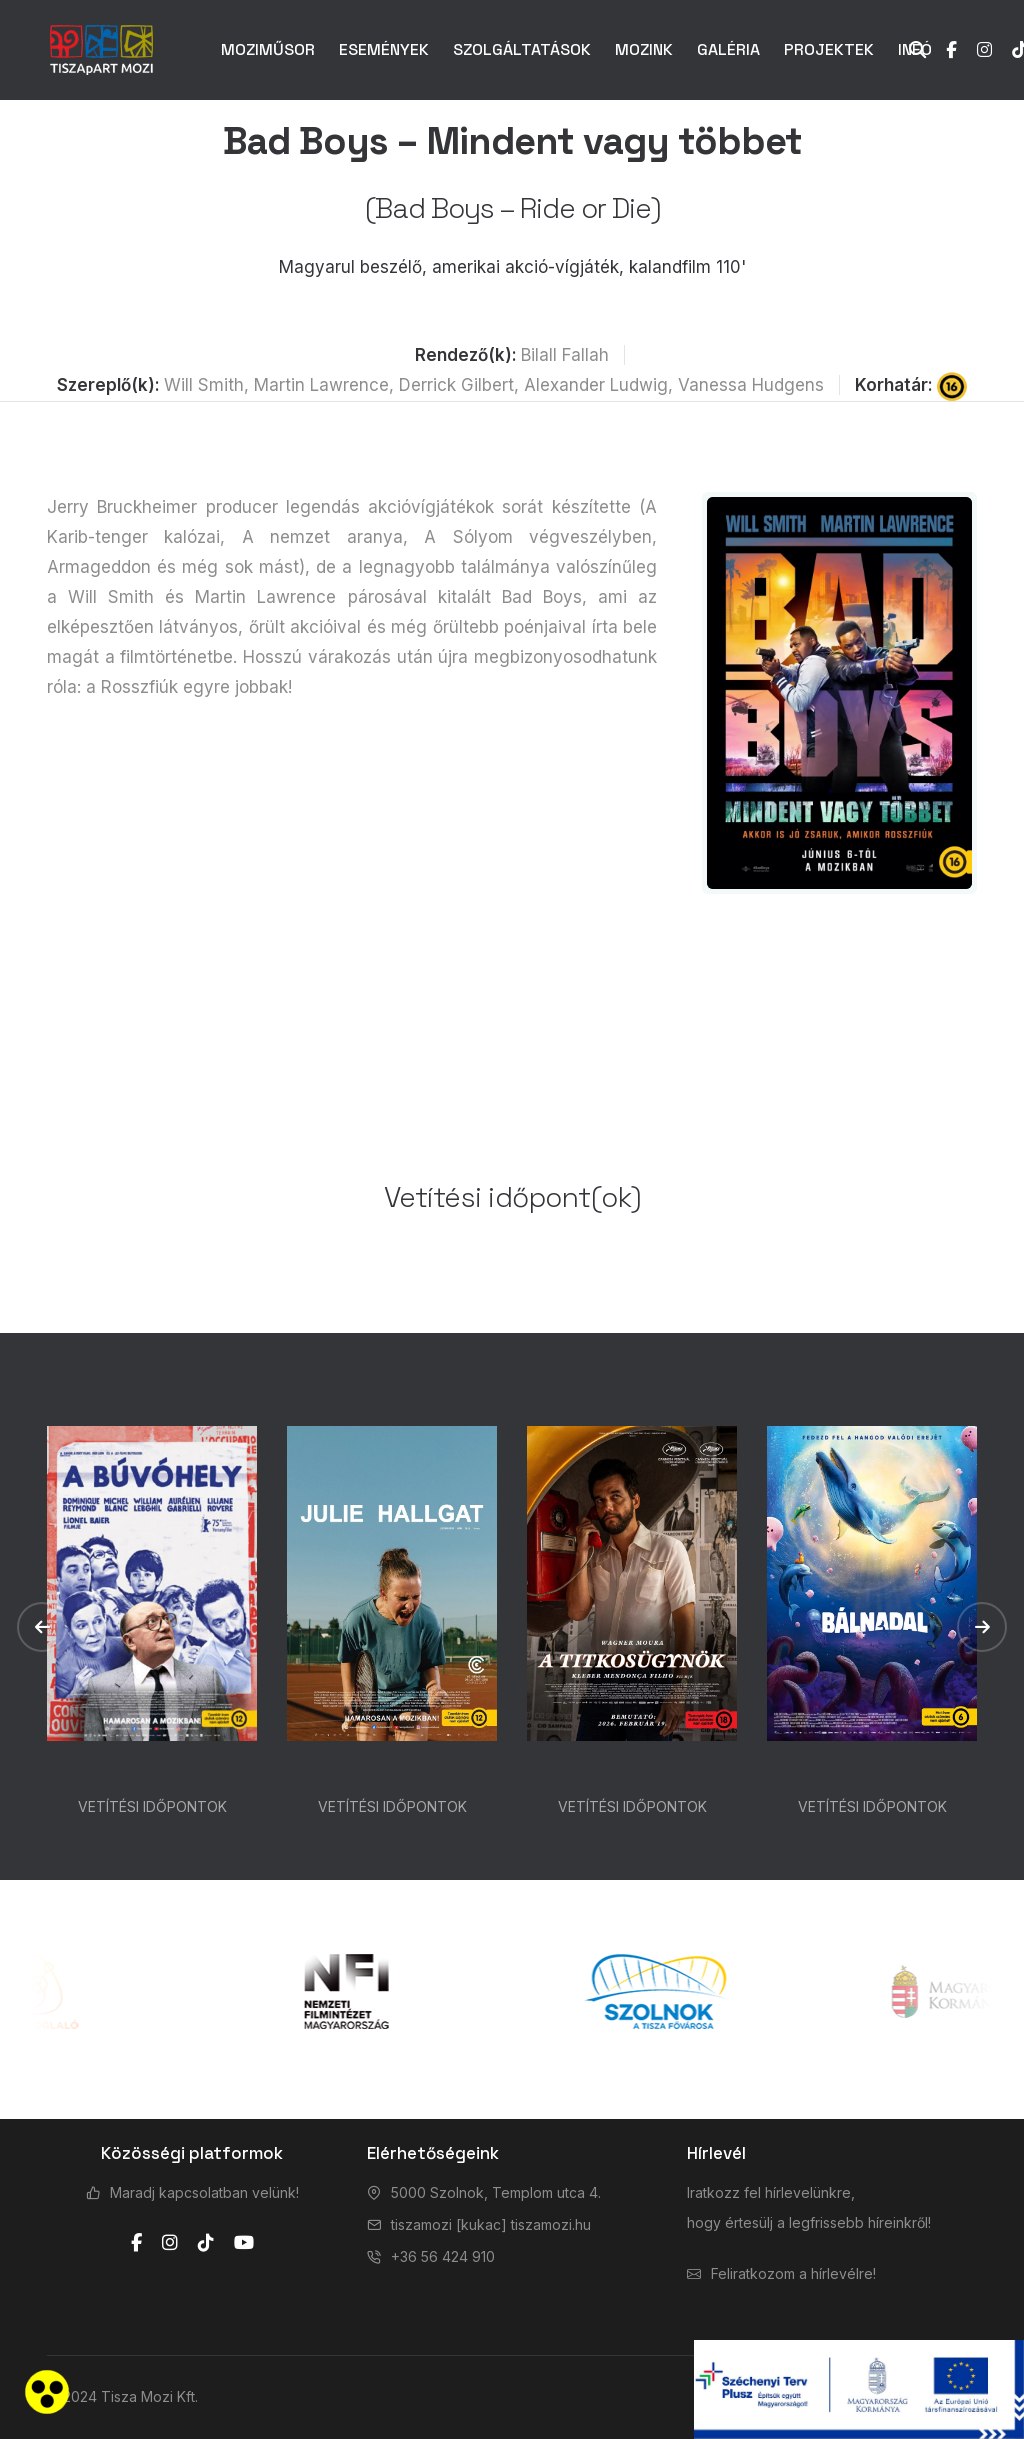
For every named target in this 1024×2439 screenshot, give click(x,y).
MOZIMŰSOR (268, 49)
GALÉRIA (728, 49)
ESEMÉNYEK (384, 49)
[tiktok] (206, 2243)
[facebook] (136, 2243)
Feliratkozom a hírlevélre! (793, 2273)
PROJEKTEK (829, 49)
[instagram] (170, 2243)
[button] (42, 1627)
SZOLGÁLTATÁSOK (522, 49)
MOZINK (644, 49)
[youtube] (244, 2243)
